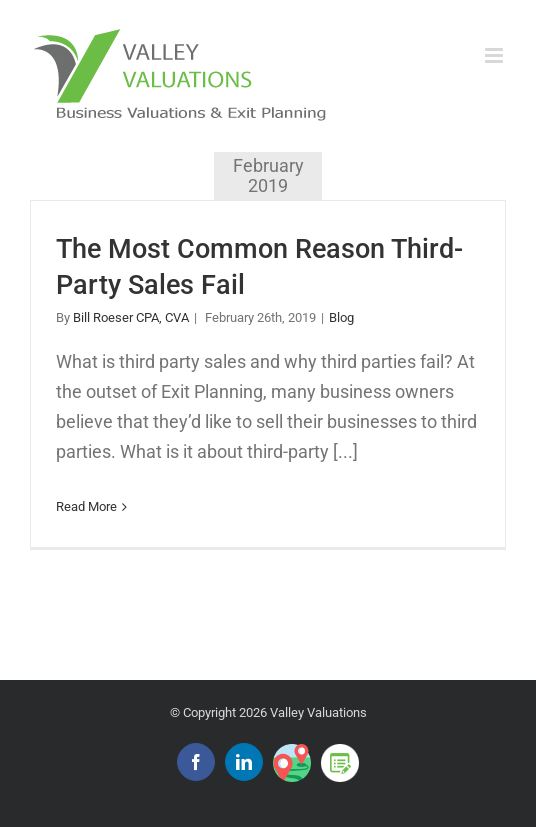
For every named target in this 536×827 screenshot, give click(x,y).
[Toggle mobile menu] (495, 55)
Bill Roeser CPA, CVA (131, 317)
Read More (86, 506)
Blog (341, 317)
